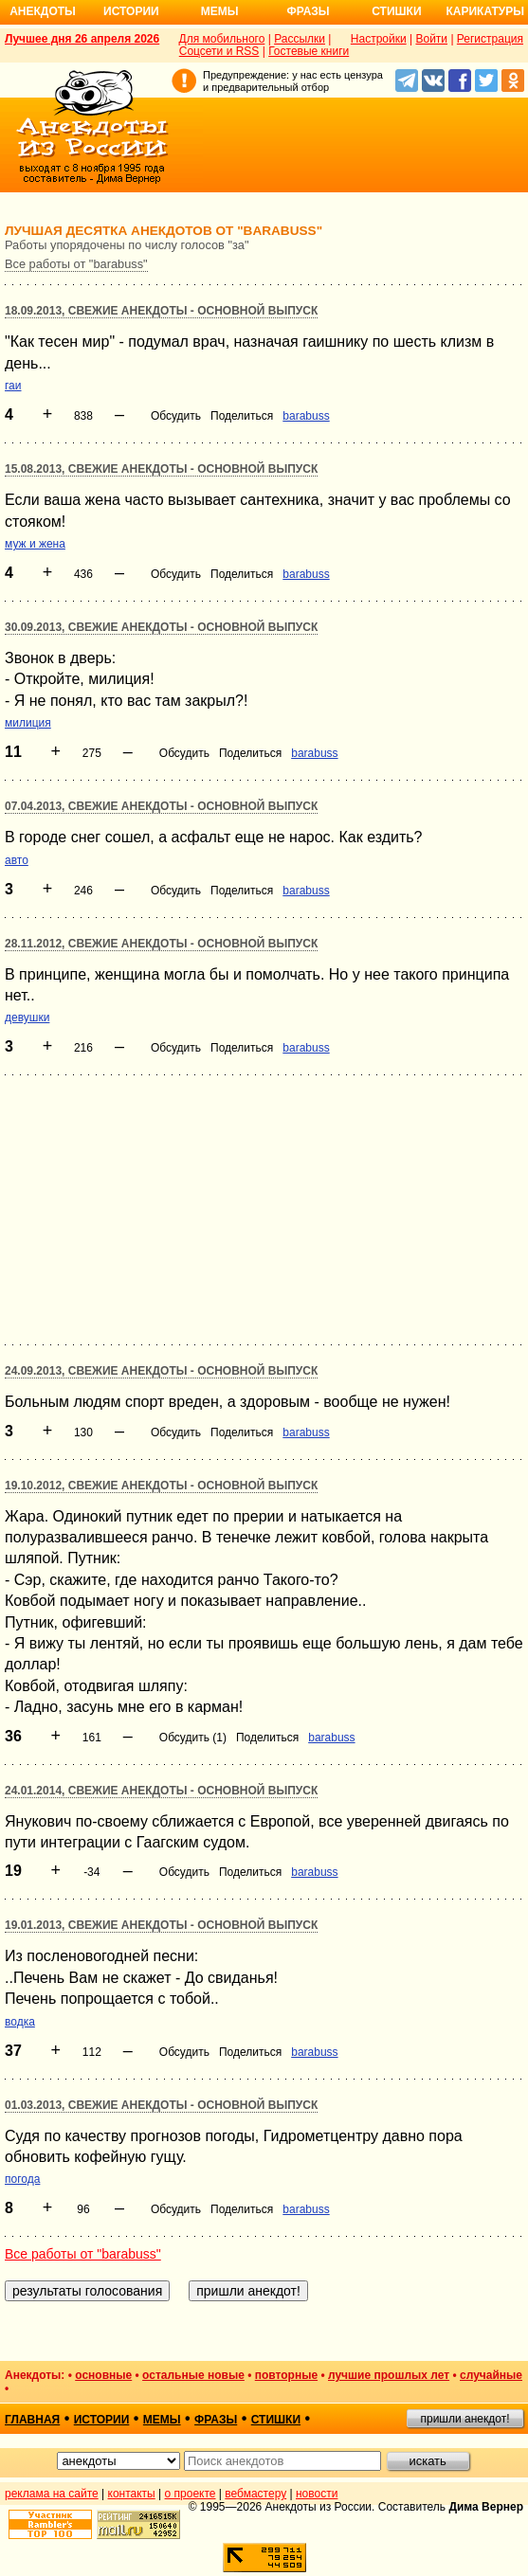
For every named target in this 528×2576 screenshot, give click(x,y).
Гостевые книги (308, 51)
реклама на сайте (52, 2493)
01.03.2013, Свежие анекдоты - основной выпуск (161, 2105)
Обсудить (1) (193, 1737)
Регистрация (490, 38)
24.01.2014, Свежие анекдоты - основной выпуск (161, 1790)
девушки (27, 1017)
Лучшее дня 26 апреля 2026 (82, 38)
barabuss (305, 416)
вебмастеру (255, 2493)
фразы (215, 2419)
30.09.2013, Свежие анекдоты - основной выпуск (161, 627)
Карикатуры (485, 11)
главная (32, 2419)
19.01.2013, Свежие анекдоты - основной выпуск (161, 1925)
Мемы (220, 11)
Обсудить (176, 416)
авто (16, 860)
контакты (131, 2493)
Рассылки (299, 38)
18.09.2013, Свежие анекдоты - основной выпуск (161, 310)
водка (20, 2021)
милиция (28, 723)
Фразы (307, 11)
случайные (491, 2375)
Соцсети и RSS (219, 51)
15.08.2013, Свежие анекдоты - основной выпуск (161, 469)
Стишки (396, 11)
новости (316, 2493)
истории (102, 2419)
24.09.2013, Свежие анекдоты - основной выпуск (161, 1371)
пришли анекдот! (464, 2418)
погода (22, 2179)
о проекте (190, 2493)
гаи (13, 385)
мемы (162, 2419)
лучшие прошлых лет (388, 2375)
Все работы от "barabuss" (76, 264)
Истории (131, 11)
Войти (431, 38)
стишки (275, 2419)
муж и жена (35, 543)
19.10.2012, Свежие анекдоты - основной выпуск (161, 1485)
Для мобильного (222, 38)
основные (103, 2375)
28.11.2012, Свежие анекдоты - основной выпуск (161, 943)
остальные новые (193, 2375)
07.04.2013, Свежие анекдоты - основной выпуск (161, 806)
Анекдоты (42, 11)
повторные (286, 2375)
